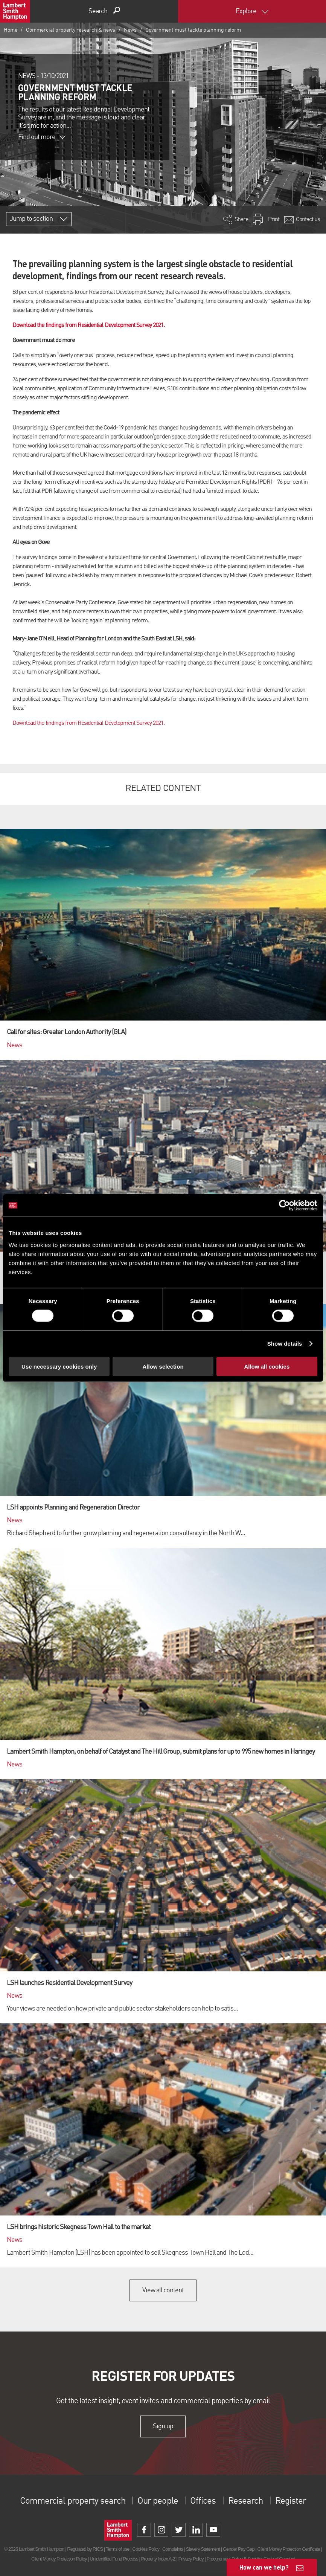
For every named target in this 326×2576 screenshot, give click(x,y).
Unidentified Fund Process (114, 2559)
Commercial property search (72, 2501)
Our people (157, 2501)
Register (290, 2501)
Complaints (172, 2549)
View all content (163, 2290)
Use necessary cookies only (59, 1366)
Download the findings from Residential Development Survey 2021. (88, 325)
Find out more (42, 137)
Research (245, 2501)
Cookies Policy (145, 2549)
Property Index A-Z (158, 2559)
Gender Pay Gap (238, 2549)
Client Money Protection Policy (59, 2559)
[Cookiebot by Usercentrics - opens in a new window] (284, 1205)
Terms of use (117, 2549)
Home (10, 30)
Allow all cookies (266, 1366)
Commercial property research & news (70, 30)
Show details (284, 1343)
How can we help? (264, 2567)
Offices (203, 2501)
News (130, 30)
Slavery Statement (203, 2549)
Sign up (163, 2426)
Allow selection (162, 1366)
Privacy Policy (190, 2559)
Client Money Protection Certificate (288, 2549)
